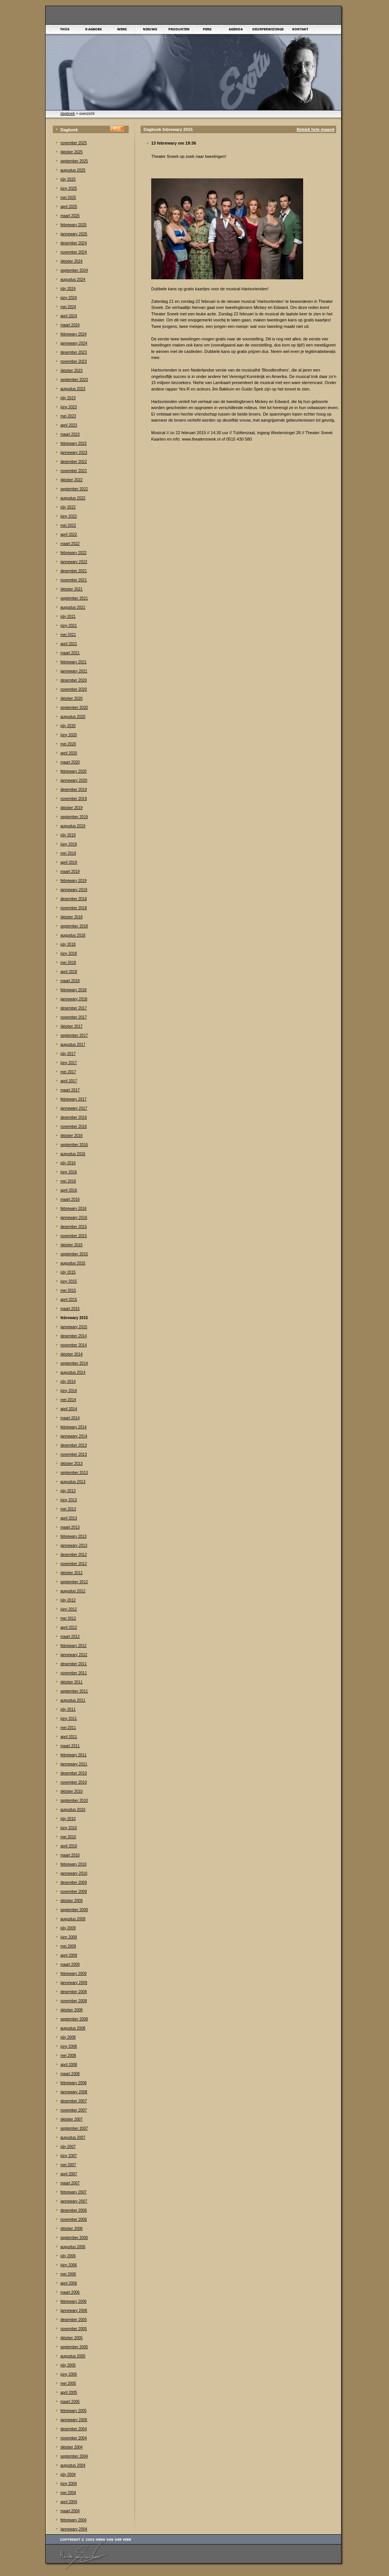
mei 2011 (68, 1728)
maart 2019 (70, 871)
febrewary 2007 (73, 2192)
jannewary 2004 (73, 2529)
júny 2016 (68, 1172)
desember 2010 (73, 1773)
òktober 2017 (71, 1026)
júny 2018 (68, 953)
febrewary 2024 (73, 334)
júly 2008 (68, 2037)
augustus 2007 (72, 2137)
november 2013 (73, 1454)
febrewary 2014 (73, 1427)
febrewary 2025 (73, 225)
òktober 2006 (71, 2228)
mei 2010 (68, 1837)
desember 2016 (73, 1117)
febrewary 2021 (73, 662)
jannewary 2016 (73, 1218)
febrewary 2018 (73, 990)
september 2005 (74, 2347)
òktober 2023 (71, 370)
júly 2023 (68, 398)
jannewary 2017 (73, 1108)
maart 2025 (70, 216)
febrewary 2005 (73, 2411)
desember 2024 (73, 243)
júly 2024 (68, 289)
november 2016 (73, 1126)
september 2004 (74, 2456)
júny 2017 (68, 1063)
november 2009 (73, 1891)
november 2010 (73, 1782)
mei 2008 (68, 2055)
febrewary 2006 (73, 2301)
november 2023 (73, 361)
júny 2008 (68, 2046)
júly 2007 (68, 2147)
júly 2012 (68, 1600)
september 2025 (74, 161)
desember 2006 (73, 2210)
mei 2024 (68, 307)
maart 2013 (70, 1527)
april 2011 (68, 1737)
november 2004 (73, 2438)
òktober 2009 (71, 1901)
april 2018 (68, 972)
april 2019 (68, 862)
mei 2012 (68, 1618)
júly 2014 (68, 1381)
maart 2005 (70, 2402)
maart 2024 (70, 325)
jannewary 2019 (73, 890)
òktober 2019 (71, 808)
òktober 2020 (71, 698)
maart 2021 (70, 653)
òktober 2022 (71, 480)
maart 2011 (70, 1746)
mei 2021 (68, 635)
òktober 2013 (71, 1463)
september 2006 (74, 2238)
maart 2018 (70, 981)
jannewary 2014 (73, 1436)
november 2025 (73, 143)
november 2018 (73, 908)
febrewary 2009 (73, 1973)
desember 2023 (73, 352)
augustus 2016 (72, 1154)
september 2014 (74, 1363)
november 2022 (73, 471)
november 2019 (73, 799)
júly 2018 (68, 944)
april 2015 (68, 1299)
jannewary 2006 (73, 2310)
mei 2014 (68, 1400)
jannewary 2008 (73, 2092)
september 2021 (74, 598)
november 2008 (73, 2001)
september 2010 (74, 1800)
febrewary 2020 (73, 771)
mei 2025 (68, 197)
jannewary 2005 (73, 2420)
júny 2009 (68, 1937)
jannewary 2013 (73, 1545)
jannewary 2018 (73, 999)
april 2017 (68, 1081)
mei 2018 (68, 962)
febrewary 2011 (73, 1755)
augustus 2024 (72, 279)
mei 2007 (68, 2165)
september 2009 (74, 1910)
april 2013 (68, 1518)
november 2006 (73, 2219)
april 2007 (68, 2174)
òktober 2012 (71, 1573)
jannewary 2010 (73, 1873)
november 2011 (73, 1673)
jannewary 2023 (73, 452)
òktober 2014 (71, 1354)
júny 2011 (68, 1718)
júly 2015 (68, 1272)
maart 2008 (70, 2074)
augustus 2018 (72, 935)
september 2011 (74, 1691)
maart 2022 (70, 544)
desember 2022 (73, 462)
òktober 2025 (71, 152)
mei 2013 (68, 1509)
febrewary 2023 (73, 443)
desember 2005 (73, 2320)
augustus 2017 (72, 1044)
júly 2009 (68, 1928)
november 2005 (73, 2329)
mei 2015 (68, 1290)
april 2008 (68, 2065)
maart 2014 (70, 1418)
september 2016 (74, 1145)
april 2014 (68, 1409)
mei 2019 (68, 853)
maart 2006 (70, 2292)
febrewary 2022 (73, 553)
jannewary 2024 (73, 343)
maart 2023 (70, 434)
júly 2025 (68, 179)
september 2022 (74, 489)
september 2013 (74, 1473)
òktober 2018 (71, 917)
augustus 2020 (72, 717)
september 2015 (74, 1254)
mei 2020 (68, 744)
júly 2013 (68, 1491)
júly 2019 (68, 835)
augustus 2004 (72, 2465)
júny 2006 (68, 2265)
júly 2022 (68, 507)
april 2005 (68, 2392)
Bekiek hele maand (315, 129)
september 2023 (74, 380)
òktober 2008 (71, 2010)
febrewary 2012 (73, 1646)
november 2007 (73, 2110)
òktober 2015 (71, 1245)
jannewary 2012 (73, 1655)
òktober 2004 (71, 2447)
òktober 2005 (71, 2338)
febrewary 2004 (73, 2520)
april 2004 (68, 2502)
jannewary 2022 (73, 562)
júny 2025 (68, 188)
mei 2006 (68, 2274)
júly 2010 (68, 1819)
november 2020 (73, 689)
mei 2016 (68, 1181)
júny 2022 (68, 516)
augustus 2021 (72, 607)
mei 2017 (68, 1072)
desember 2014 (73, 1336)
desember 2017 (73, 1008)
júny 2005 (68, 2374)
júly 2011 (68, 1709)
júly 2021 (68, 616)
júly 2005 (68, 2365)
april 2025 (68, 207)
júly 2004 (68, 2474)
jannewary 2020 (73, 780)
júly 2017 (68, 1054)
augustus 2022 (72, 498)
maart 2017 (70, 1090)
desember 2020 (73, 680)
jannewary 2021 (73, 671)
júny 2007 (68, 2156)
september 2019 (74, 817)
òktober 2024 (71, 261)
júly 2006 (68, 2256)
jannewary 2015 (73, 1327)
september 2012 (74, 1582)
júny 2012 (68, 1609)
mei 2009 (68, 1946)
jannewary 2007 (73, 2201)
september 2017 (74, 1035)
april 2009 (68, 1955)
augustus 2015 (72, 1263)
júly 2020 (68, 726)
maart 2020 (70, 762)
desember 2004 (73, 2429)
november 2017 (73, 1017)
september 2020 (74, 707)
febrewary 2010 (73, 1864)
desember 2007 (73, 2101)
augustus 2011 (72, 1700)
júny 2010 (68, 1828)
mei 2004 (68, 2493)
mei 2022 (68, 525)
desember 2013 (73, 1445)
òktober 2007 (71, 2119)
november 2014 (73, 1345)
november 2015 (73, 1236)
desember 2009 (73, 1882)
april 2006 (68, 2283)
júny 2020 (68, 735)
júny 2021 (68, 626)
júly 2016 (68, 1163)
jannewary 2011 (73, 1764)
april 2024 (68, 316)
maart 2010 (70, 1855)
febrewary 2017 (73, 1099)
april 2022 (68, 534)
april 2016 (68, 1190)
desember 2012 (73, 1555)
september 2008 (74, 2019)
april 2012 (68, 1627)
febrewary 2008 (73, 2083)
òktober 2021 (71, 589)
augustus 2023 (72, 389)
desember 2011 (73, 1664)
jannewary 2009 (73, 1983)
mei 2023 (68, 416)
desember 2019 (73, 789)
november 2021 (73, 580)
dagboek (67, 114)
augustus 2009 (72, 1919)
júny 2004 (68, 2484)
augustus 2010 (72, 1810)
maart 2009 (70, 1964)
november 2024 (73, 252)
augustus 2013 (72, 1482)
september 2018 (74, 926)
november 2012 (73, 1564)
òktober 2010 (71, 1791)
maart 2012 (70, 1636)
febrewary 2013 (73, 1536)
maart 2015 (70, 1309)
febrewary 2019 (73, 881)
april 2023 (68, 425)
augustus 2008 (72, 2028)
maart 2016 (70, 1199)
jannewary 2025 (73, 234)
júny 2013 (68, 1500)
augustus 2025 (72, 170)
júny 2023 (68, 407)
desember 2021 (73, 571)
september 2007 (74, 2128)
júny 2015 (68, 1281)
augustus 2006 (72, 2247)
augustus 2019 (72, 826)
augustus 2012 (72, 1591)
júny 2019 (68, 844)
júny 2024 (68, 298)
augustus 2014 (72, 1372)
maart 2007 (70, 2183)
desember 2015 (73, 1227)
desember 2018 (73, 899)
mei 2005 (68, 2383)
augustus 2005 (72, 2356)
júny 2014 (68, 1391)
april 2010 (68, 1846)
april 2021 (68, 644)
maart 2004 (70, 2511)
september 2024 (74, 270)
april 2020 (68, 753)
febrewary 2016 (73, 1208)
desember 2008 (73, 1992)
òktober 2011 (71, 1682)
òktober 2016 (71, 1136)
